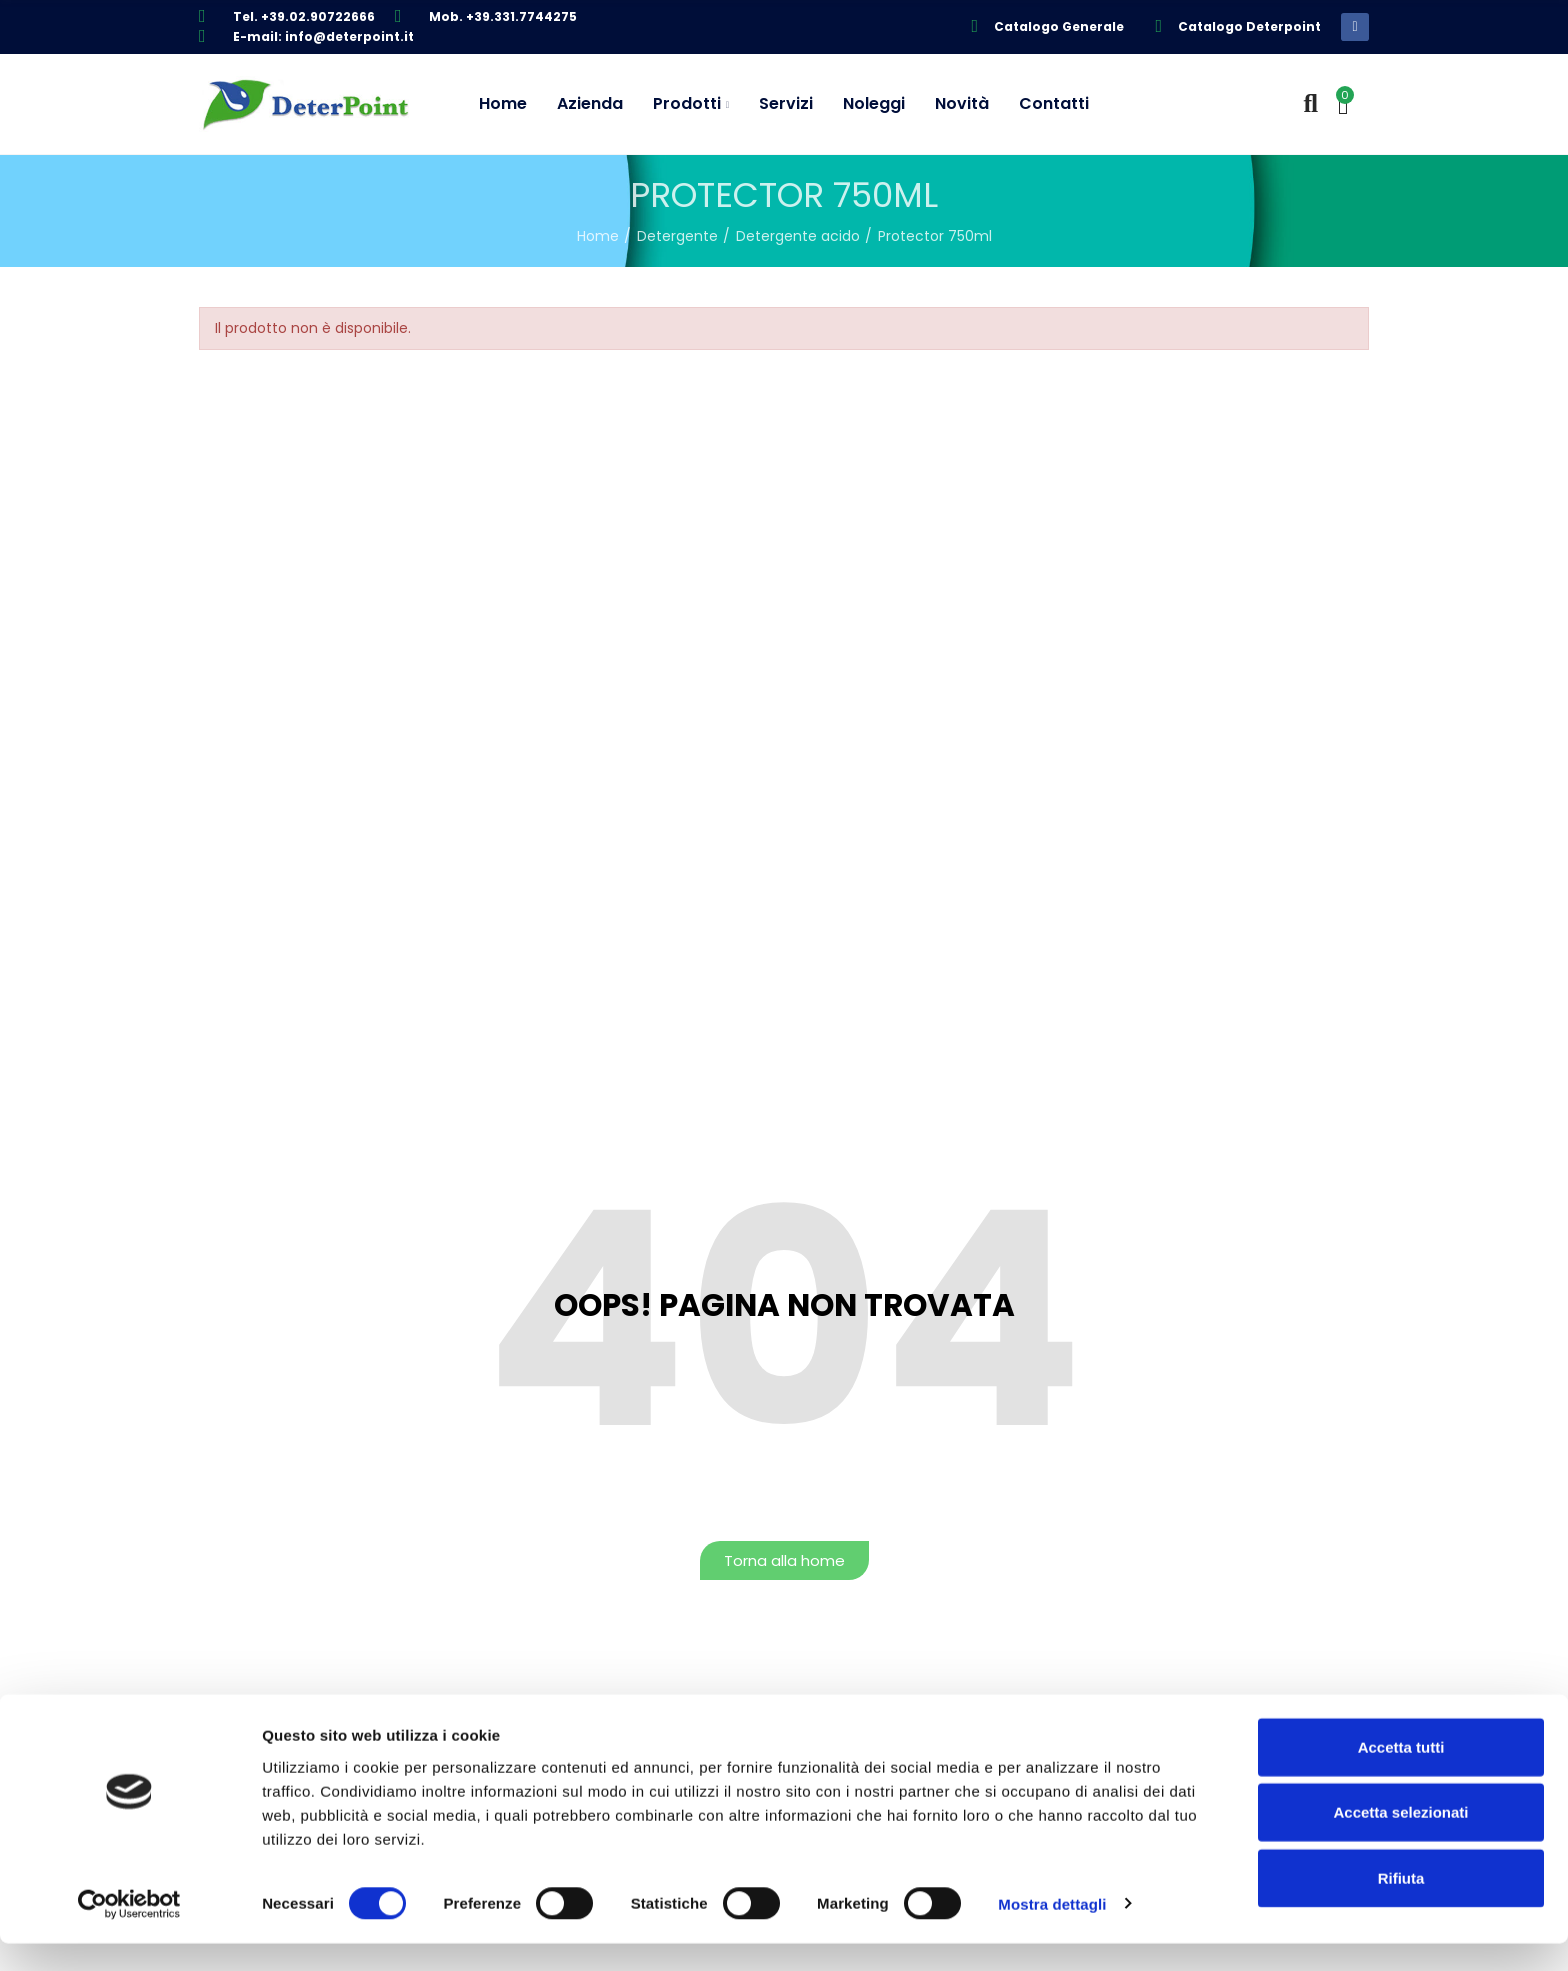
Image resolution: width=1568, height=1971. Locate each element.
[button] (784, 1560)
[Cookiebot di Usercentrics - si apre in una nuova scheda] (129, 1932)
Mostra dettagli (1052, 1931)
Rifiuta (1401, 1905)
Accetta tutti (1401, 1774)
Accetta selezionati (1400, 1840)
